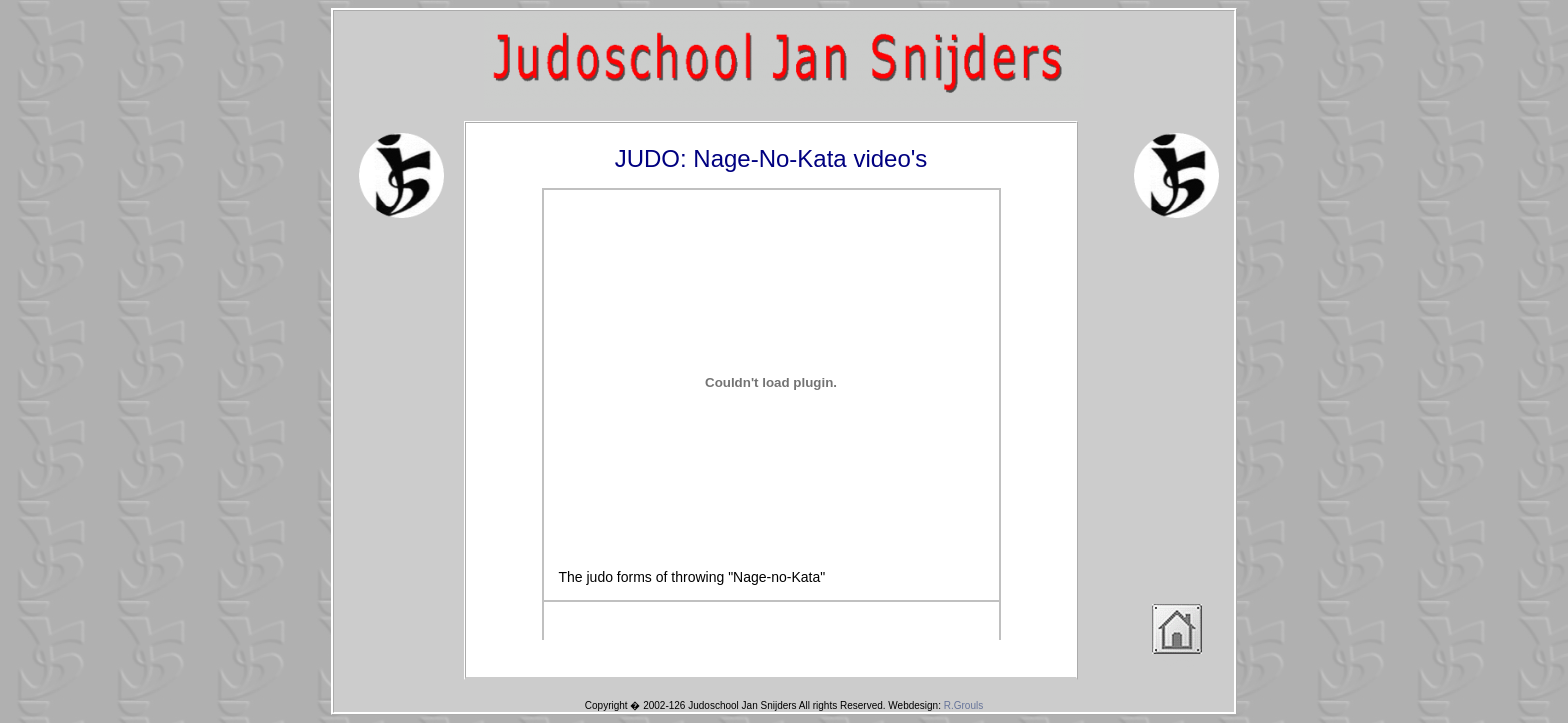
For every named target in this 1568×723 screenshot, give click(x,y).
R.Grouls (963, 705)
